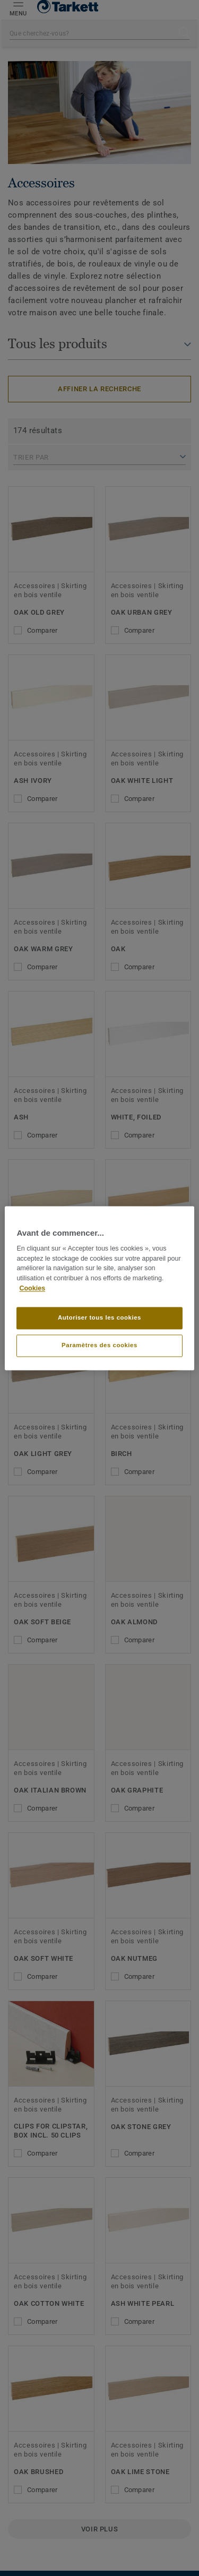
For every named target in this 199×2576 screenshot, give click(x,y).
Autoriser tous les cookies (99, 1317)
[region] (99, 1288)
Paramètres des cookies (99, 1345)
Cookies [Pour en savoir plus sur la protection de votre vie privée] (32, 1288)
